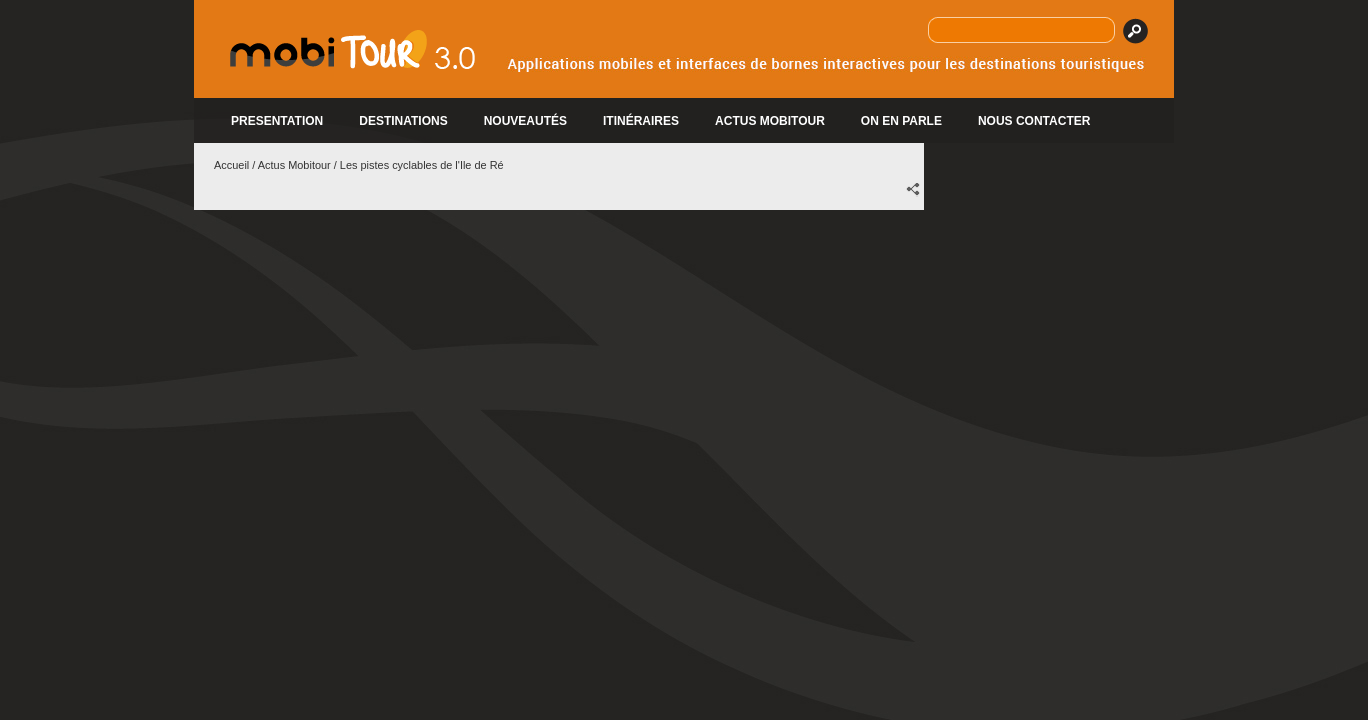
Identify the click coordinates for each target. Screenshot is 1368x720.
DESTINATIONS (403, 121)
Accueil (231, 165)
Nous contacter (1034, 121)
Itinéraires (641, 121)
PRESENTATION (277, 121)
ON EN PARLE (901, 121)
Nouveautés (525, 121)
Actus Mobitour (294, 165)
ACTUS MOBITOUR (770, 121)
